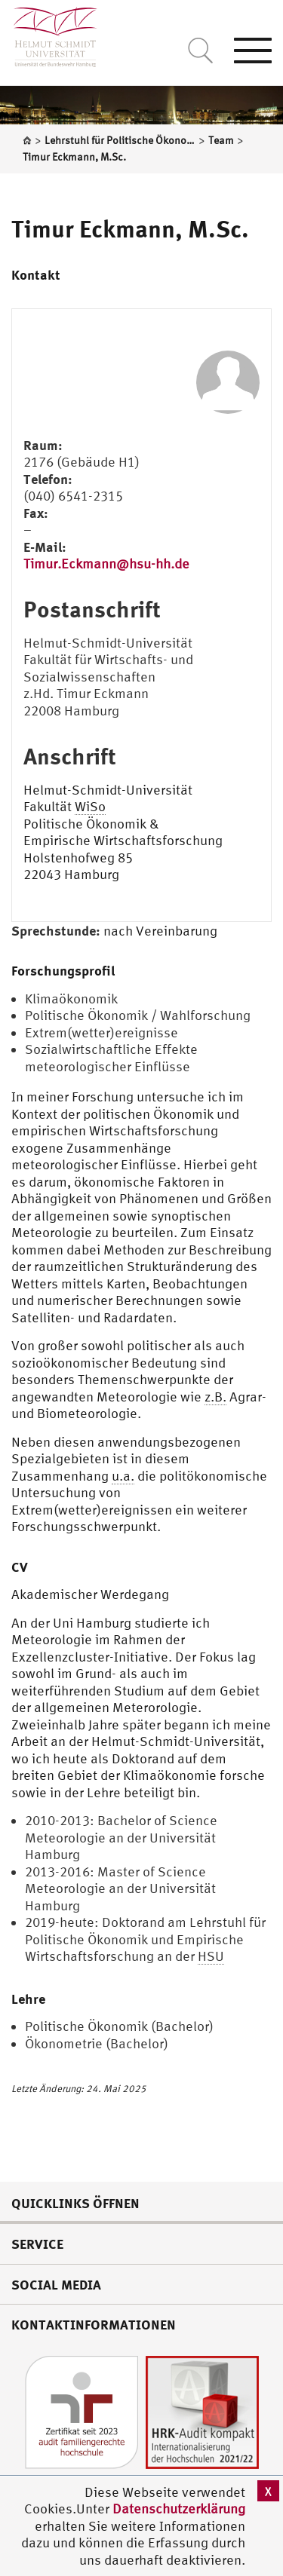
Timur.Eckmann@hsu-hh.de (106, 563)
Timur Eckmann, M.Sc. (130, 228)
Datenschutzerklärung (178, 2508)
